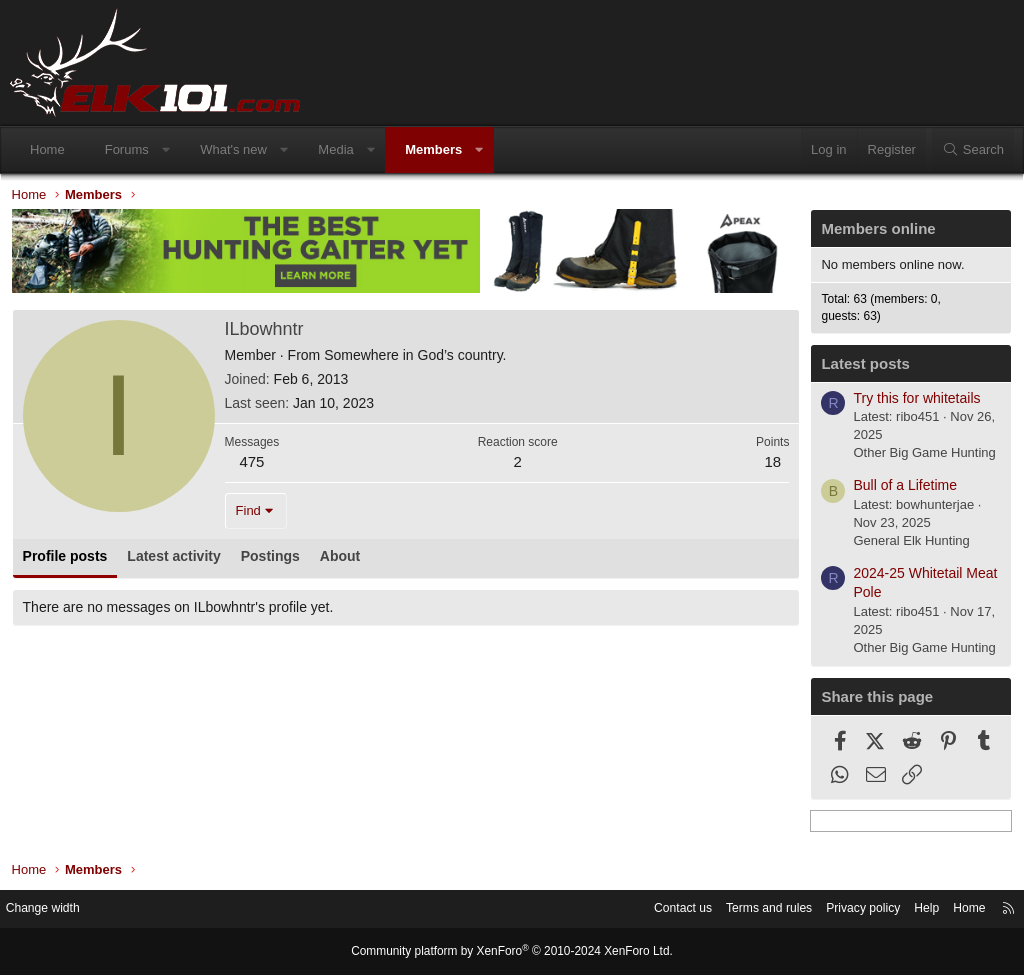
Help (909, 909)
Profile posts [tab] (69, 560)
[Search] (973, 150)
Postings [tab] (274, 560)
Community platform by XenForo (512, 952)
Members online (874, 233)
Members (433, 149)
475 (256, 465)
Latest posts (861, 367)
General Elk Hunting (907, 545)
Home (47, 149)
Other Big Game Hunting (920, 457)
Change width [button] (59, 909)
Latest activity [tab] (178, 560)
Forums (127, 149)
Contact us (649, 909)
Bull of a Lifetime (901, 490)
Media (335, 149)
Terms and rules (741, 909)
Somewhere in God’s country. (420, 359)
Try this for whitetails (912, 402)
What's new (233, 149)
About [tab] (344, 560)
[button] (165, 150)
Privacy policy (841, 909)
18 (768, 465)
